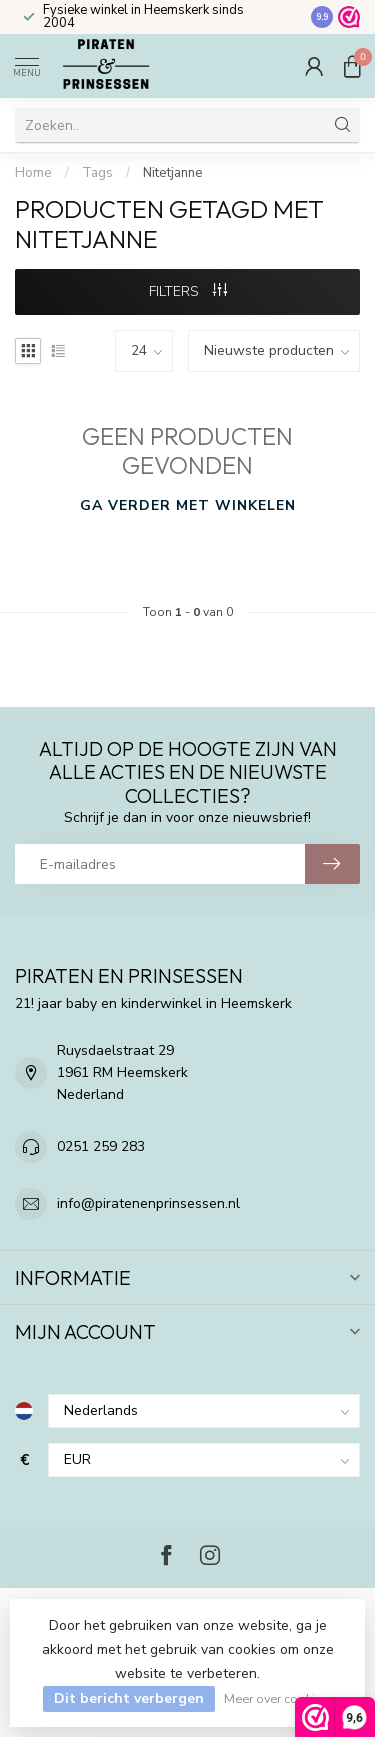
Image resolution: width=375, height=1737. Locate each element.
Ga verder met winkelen (188, 505)
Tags (97, 173)
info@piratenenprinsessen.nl (148, 1203)
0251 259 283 (101, 1146)
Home (33, 173)
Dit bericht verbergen (129, 1698)
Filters (188, 291)
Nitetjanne (173, 173)
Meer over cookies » (280, 1698)
